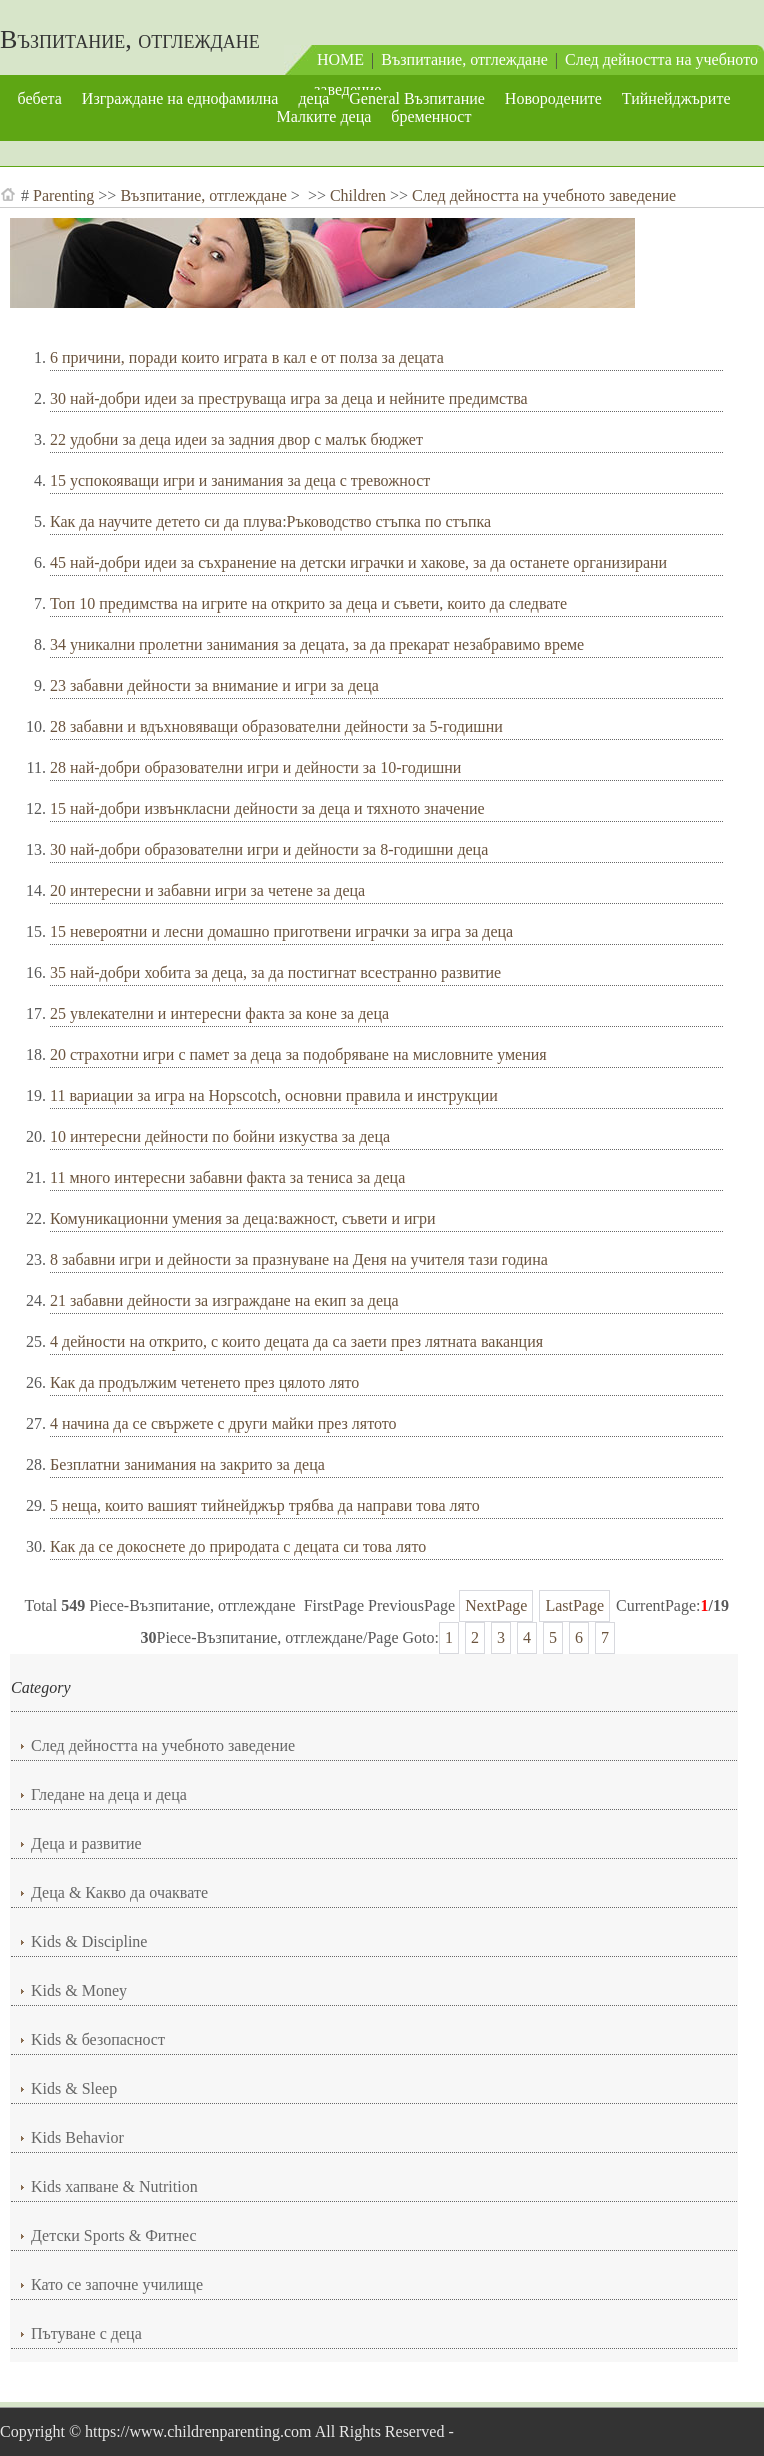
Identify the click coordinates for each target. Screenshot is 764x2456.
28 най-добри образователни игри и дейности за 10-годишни (255, 767)
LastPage (574, 1605)
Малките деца (324, 116)
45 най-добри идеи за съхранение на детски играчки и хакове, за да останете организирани (358, 562)
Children (358, 195)
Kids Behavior (77, 2137)
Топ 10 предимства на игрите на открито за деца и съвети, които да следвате (308, 603)
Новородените (553, 98)
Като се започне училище (117, 2284)
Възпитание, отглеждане (130, 39)
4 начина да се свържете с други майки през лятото (223, 1423)
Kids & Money (79, 1990)
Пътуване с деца (86, 2333)
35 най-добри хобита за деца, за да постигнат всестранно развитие (275, 972)
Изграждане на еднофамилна (180, 98)
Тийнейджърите (676, 98)
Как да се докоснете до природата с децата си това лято (238, 1546)
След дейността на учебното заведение (544, 195)
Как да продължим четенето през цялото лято (204, 1382)
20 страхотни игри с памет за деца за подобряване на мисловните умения (298, 1054)
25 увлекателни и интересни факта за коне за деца (219, 1013)
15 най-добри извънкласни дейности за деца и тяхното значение (267, 808)
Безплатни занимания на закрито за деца (187, 1464)
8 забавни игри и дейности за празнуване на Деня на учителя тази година (299, 1259)
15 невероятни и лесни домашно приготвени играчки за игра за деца (281, 931)
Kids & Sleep (74, 2088)
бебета (39, 98)
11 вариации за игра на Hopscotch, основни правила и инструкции (274, 1095)
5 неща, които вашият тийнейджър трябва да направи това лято (265, 1505)
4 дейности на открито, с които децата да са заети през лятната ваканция (296, 1341)
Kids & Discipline (89, 1941)
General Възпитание (417, 98)
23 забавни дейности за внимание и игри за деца (214, 685)
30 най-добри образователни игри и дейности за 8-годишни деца (269, 849)
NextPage (496, 1605)
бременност (431, 116)
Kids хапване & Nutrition (114, 2186)
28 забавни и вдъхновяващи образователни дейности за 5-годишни (276, 726)
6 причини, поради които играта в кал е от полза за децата (247, 357)
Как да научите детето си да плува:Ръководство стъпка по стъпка (270, 521)
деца (313, 98)
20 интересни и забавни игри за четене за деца (207, 890)
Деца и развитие (86, 1843)
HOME (340, 59)
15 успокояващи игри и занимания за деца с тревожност (240, 480)
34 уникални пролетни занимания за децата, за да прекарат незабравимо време (317, 644)
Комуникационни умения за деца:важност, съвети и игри (243, 1218)
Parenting (63, 195)
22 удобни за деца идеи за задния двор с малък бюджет (236, 439)
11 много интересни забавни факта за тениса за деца (227, 1177)
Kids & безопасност (98, 2039)
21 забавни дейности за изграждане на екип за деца (224, 1300)
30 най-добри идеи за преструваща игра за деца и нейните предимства (289, 398)
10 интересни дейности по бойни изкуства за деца (220, 1136)
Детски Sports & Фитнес (114, 2235)
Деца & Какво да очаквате (119, 1892)
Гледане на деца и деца (109, 1794)
